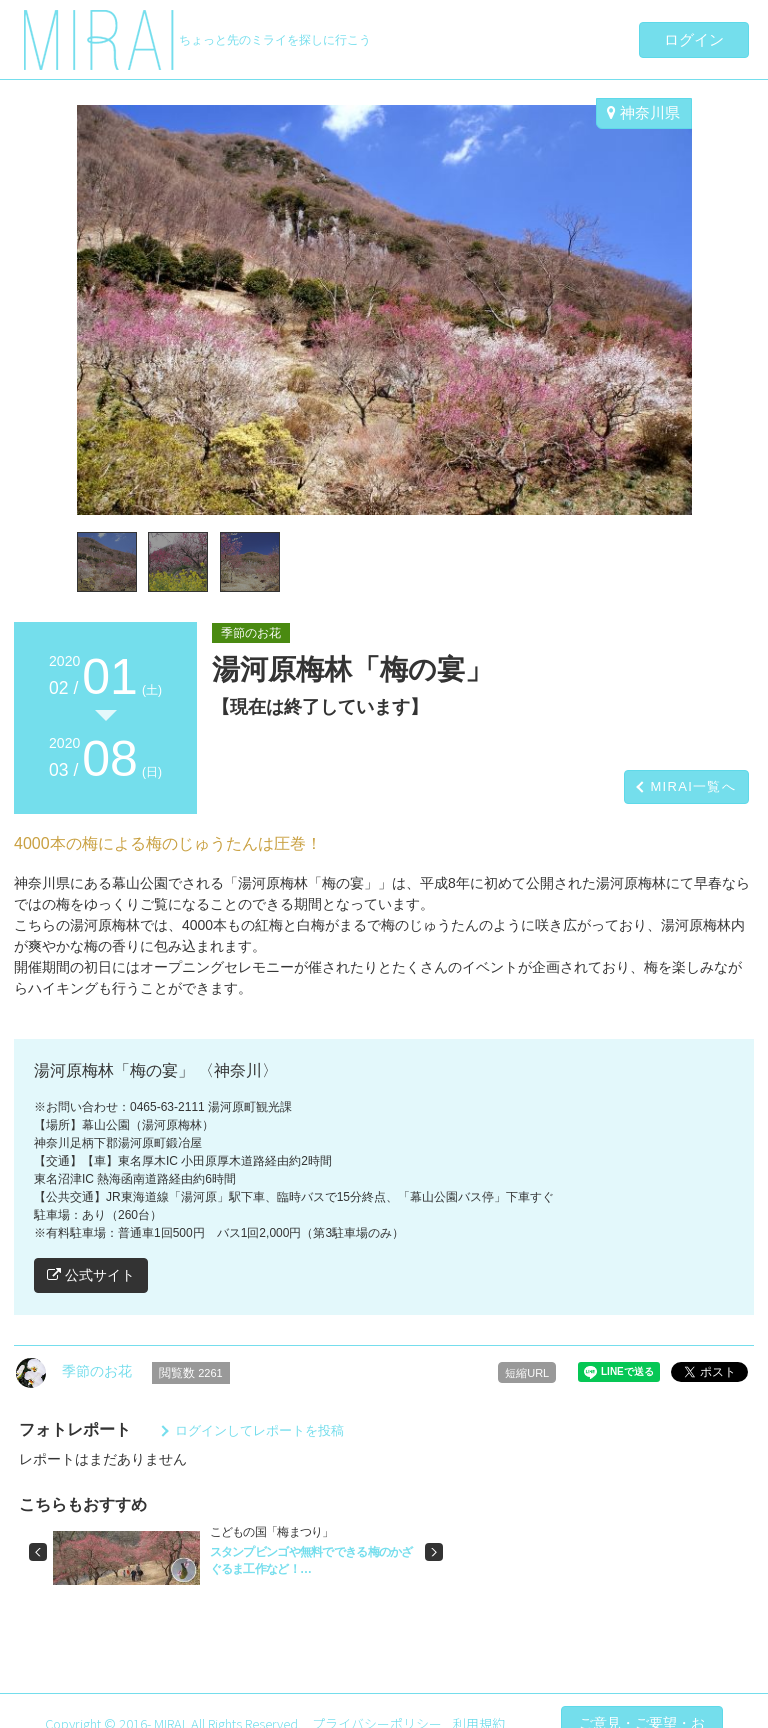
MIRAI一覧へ (693, 786)
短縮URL (527, 1373)
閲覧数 (191, 1373)
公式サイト (91, 1275)
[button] (38, 1552)
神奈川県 (643, 112)
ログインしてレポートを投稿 (259, 1430)
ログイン (694, 39)
